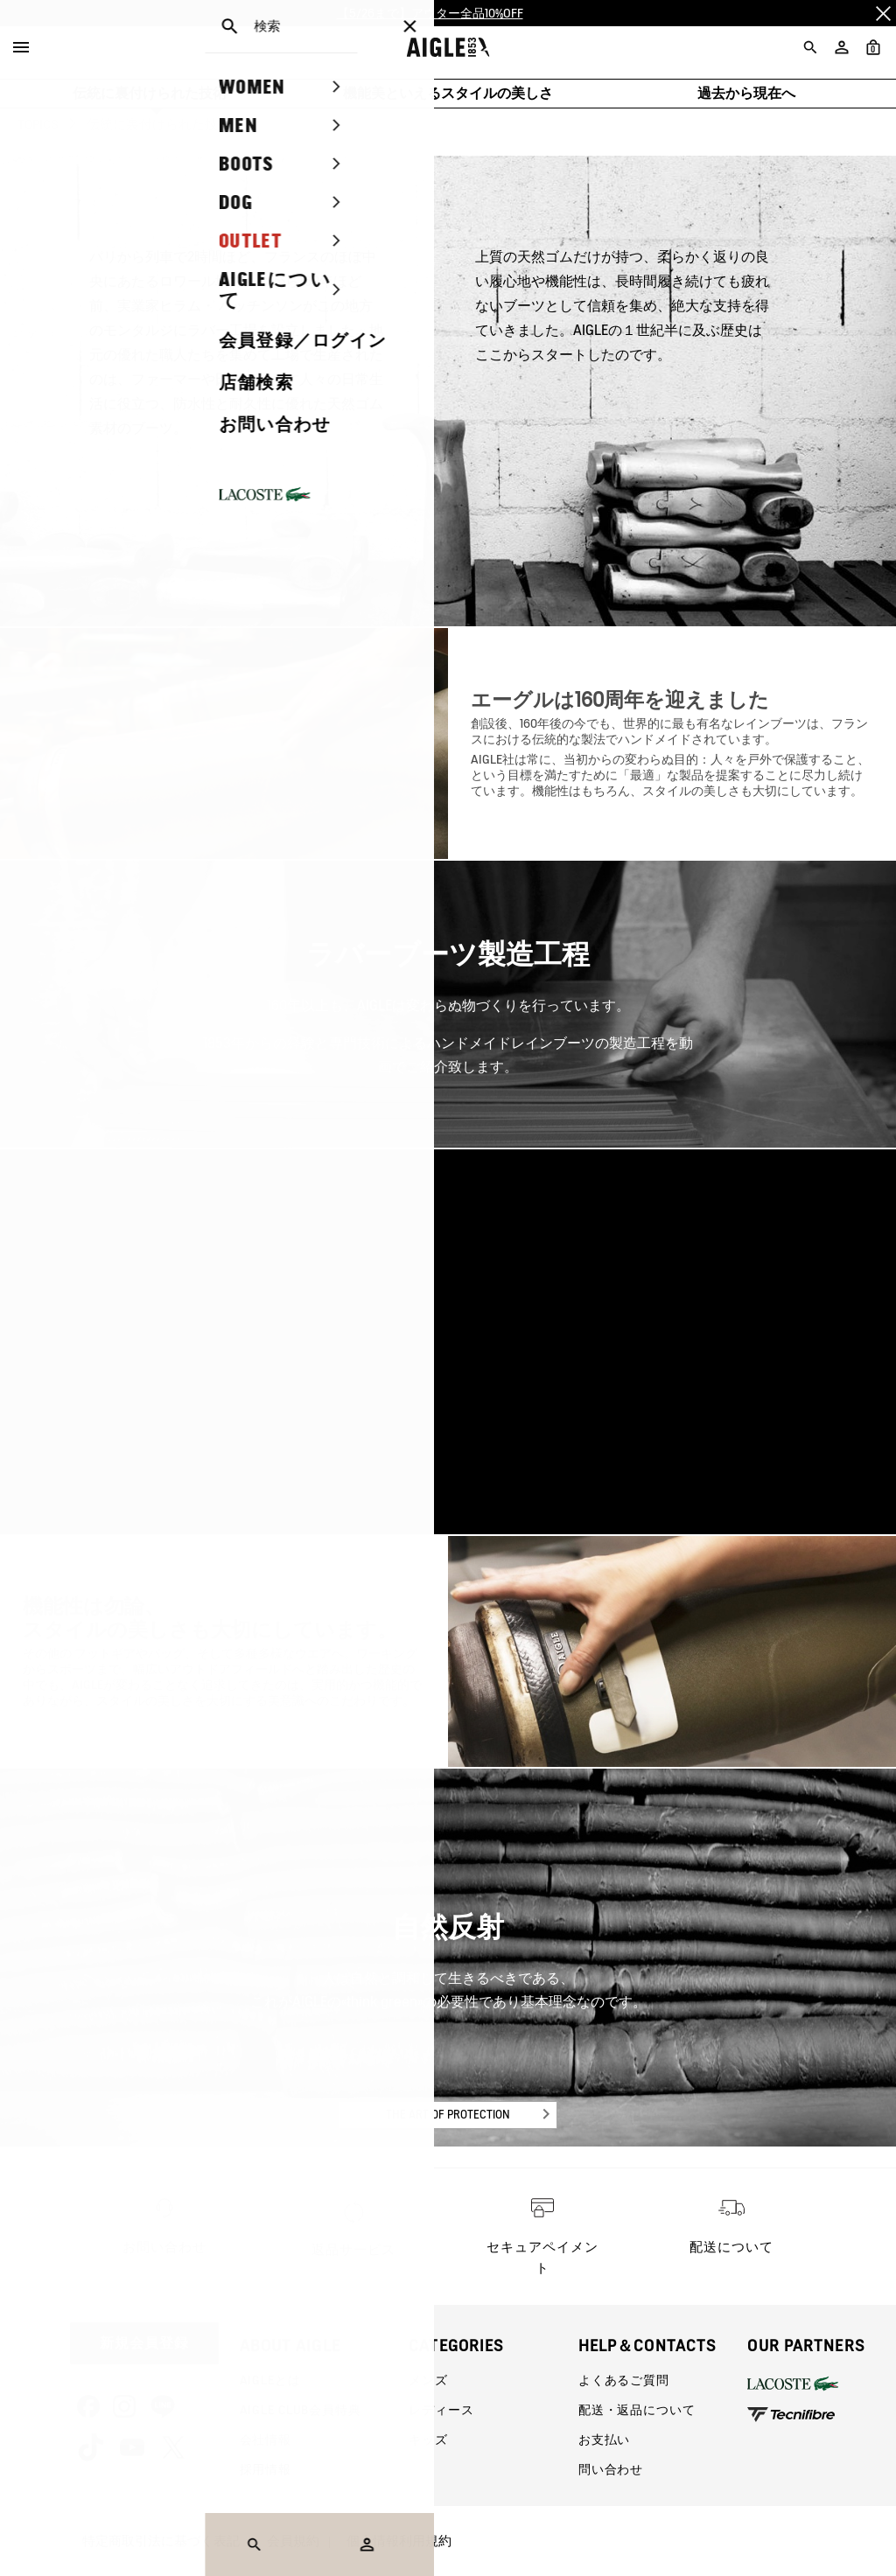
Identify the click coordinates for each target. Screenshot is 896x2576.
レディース (441, 2410)
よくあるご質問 (623, 2380)
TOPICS (38, 124)
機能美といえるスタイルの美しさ (448, 93)
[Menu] (21, 47)
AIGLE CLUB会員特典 (300, 2410)
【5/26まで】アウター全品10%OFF (430, 13)
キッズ (428, 2440)
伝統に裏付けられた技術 (150, 93)
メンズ (428, 2380)
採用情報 (265, 2469)
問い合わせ (610, 2469)
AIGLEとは (270, 2380)
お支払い (604, 2440)
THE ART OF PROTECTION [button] (448, 2114)
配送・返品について (637, 2410)
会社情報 (265, 2440)
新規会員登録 (144, 2343)
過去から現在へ (746, 93)
